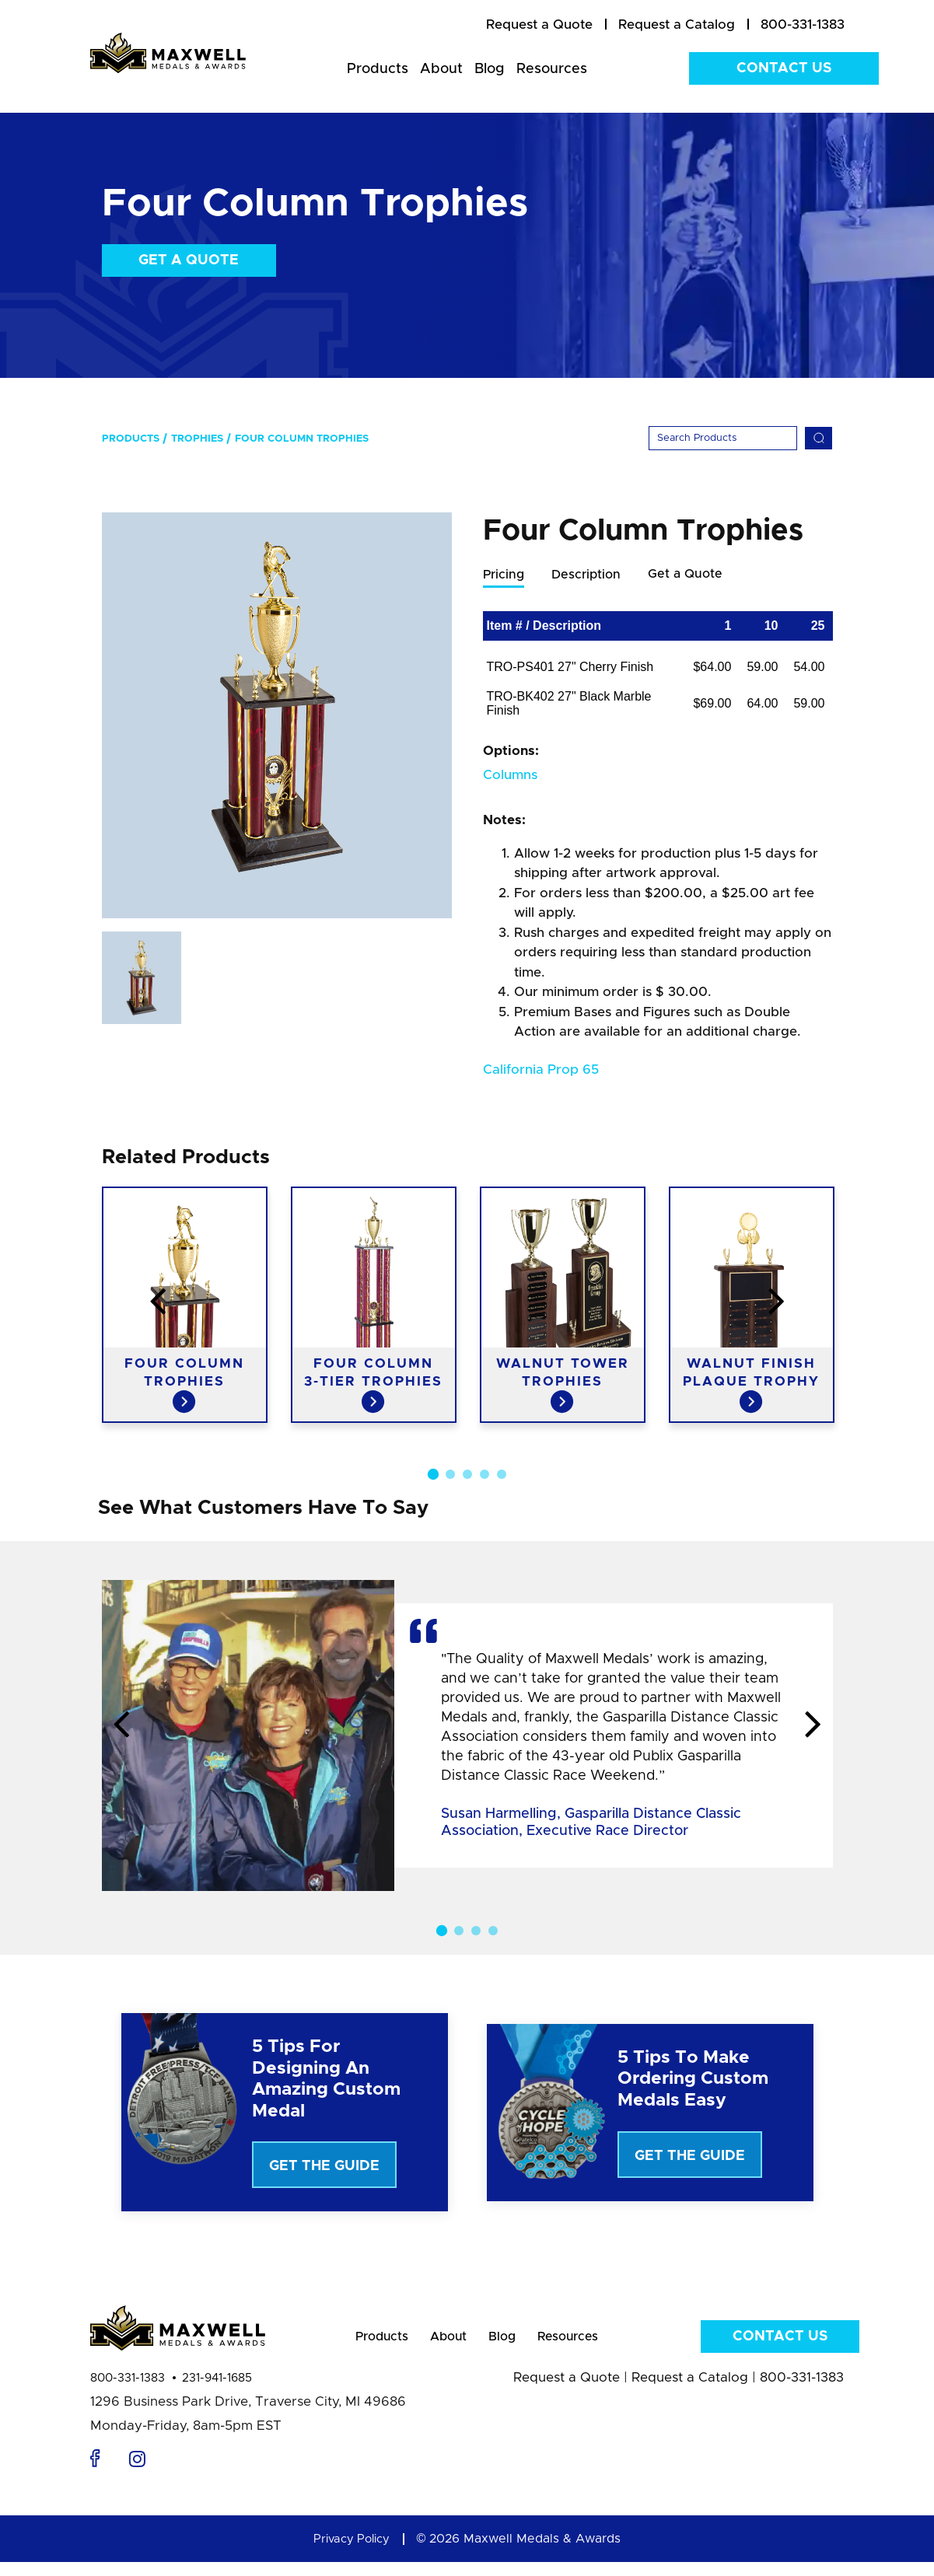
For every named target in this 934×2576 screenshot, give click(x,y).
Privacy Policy (351, 2552)
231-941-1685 (217, 2392)
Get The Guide (324, 2167)
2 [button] (450, 1475)
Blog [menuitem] (489, 69)
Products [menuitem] (377, 69)
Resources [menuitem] (551, 69)
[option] (277, 715)
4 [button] (484, 1475)
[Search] (723, 438)
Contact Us (783, 68)
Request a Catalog (689, 2391)
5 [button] (501, 1475)
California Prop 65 (541, 1070)
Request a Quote (566, 2391)
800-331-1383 (127, 2392)
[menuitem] (539, 25)
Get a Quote (188, 260)
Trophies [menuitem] (197, 439)
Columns (510, 775)
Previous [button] (121, 1726)
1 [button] (432, 1475)
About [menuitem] (441, 69)
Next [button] (813, 1726)
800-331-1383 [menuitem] (803, 24)
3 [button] (467, 1475)
